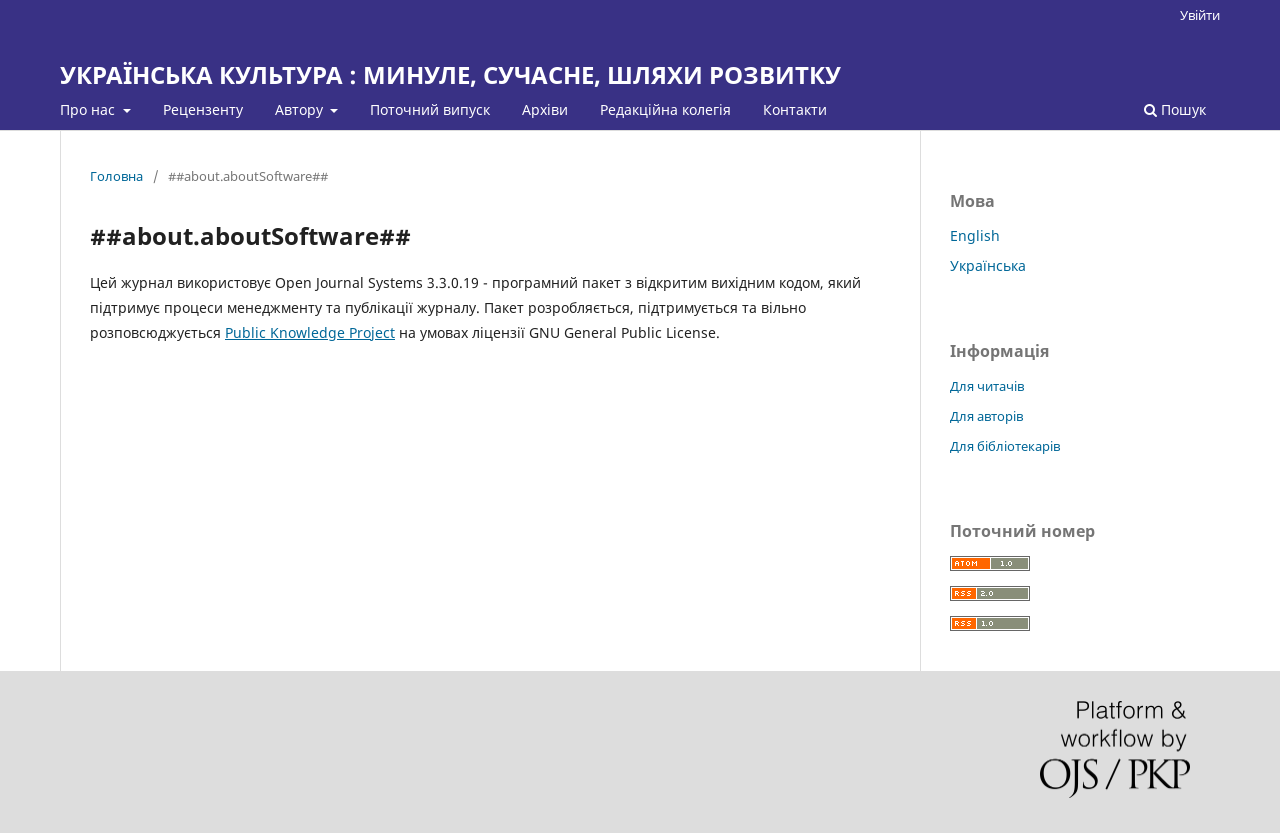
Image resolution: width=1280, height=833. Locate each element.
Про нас (89, 109)
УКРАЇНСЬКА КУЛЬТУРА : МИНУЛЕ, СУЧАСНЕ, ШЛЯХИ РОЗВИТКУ (450, 74)
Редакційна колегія (665, 109)
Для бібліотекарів (1005, 446)
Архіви (545, 109)
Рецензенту (203, 109)
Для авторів (986, 416)
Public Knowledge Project (310, 332)
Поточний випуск (430, 109)
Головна (116, 176)
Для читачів (987, 386)
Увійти (1200, 15)
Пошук (1175, 109)
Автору (301, 109)
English (975, 235)
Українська (988, 265)
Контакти (795, 109)
